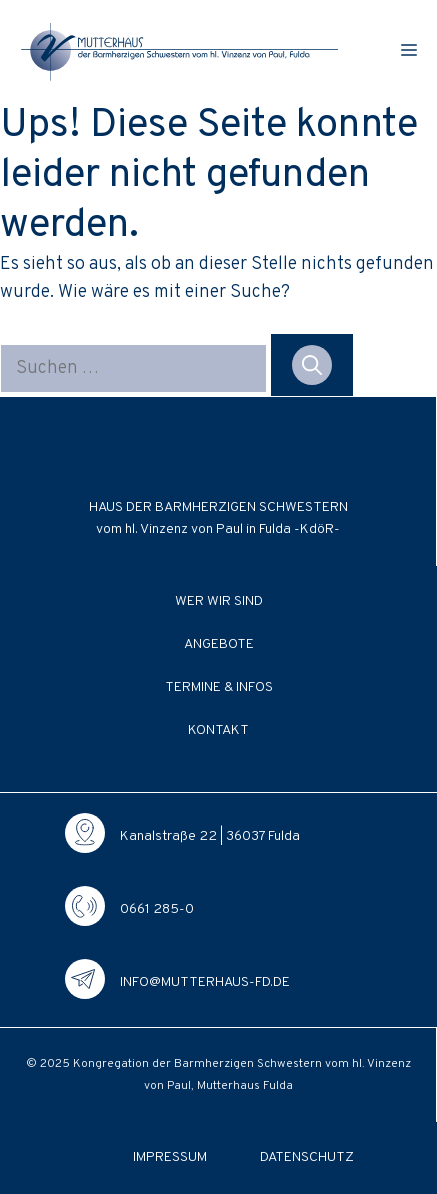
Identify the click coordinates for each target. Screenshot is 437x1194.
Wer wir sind (219, 601)
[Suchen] (312, 365)
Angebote (219, 644)
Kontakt (218, 730)
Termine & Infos (219, 687)
